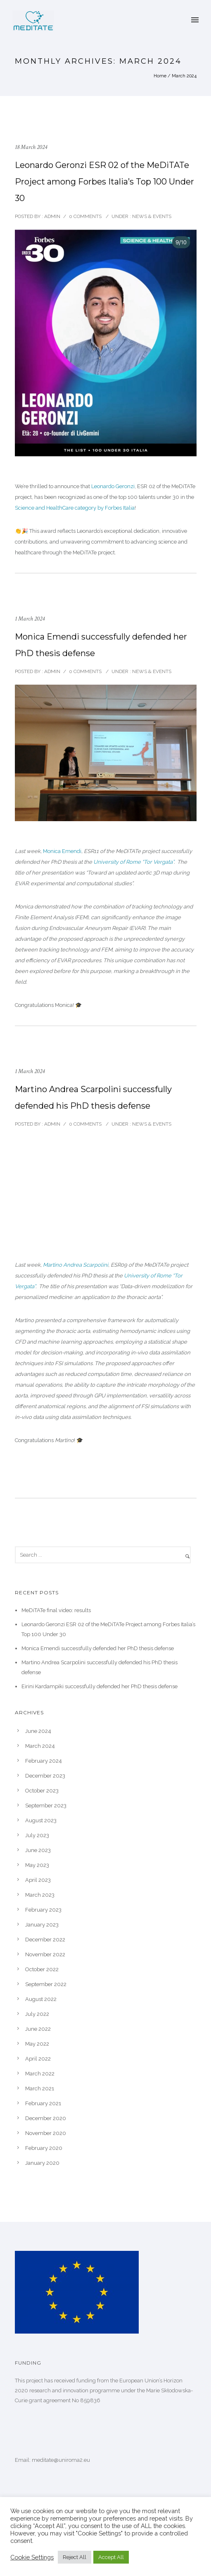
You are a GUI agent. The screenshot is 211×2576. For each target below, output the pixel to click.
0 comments (85, 216)
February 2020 (43, 2148)
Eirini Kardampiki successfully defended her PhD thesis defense (100, 1686)
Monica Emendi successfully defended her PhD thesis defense (101, 645)
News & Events (151, 216)
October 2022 (42, 1969)
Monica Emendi (62, 851)
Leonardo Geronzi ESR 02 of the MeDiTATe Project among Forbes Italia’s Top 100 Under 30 (104, 181)
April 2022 (38, 2059)
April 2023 (38, 1880)
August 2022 (41, 1999)
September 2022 (45, 1984)
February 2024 (43, 1761)
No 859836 (86, 2400)
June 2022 (38, 2029)
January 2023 (42, 1925)
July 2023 (37, 1835)
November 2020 (45, 2133)
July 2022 (37, 2014)
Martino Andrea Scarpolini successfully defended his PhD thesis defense (93, 1097)
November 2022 (45, 1954)
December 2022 (45, 1939)
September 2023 (45, 1805)
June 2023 (38, 1850)
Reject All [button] (74, 2557)
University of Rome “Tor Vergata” (133, 862)
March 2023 (40, 1895)
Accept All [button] (111, 2557)
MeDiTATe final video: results (56, 1610)
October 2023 (42, 1791)
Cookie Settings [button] (32, 2557)
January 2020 (42, 2163)
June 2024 (38, 1731)
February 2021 (43, 2103)
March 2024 (40, 1746)
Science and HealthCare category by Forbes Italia (75, 508)
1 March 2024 (30, 619)
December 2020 (45, 2118)
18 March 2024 (31, 147)
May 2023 (37, 1865)
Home (160, 76)
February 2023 (43, 1910)
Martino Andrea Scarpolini (75, 1265)
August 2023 (41, 1820)
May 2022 (37, 2044)
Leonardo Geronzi (113, 486)
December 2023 (45, 1776)
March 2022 (40, 2073)
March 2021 (39, 2088)
